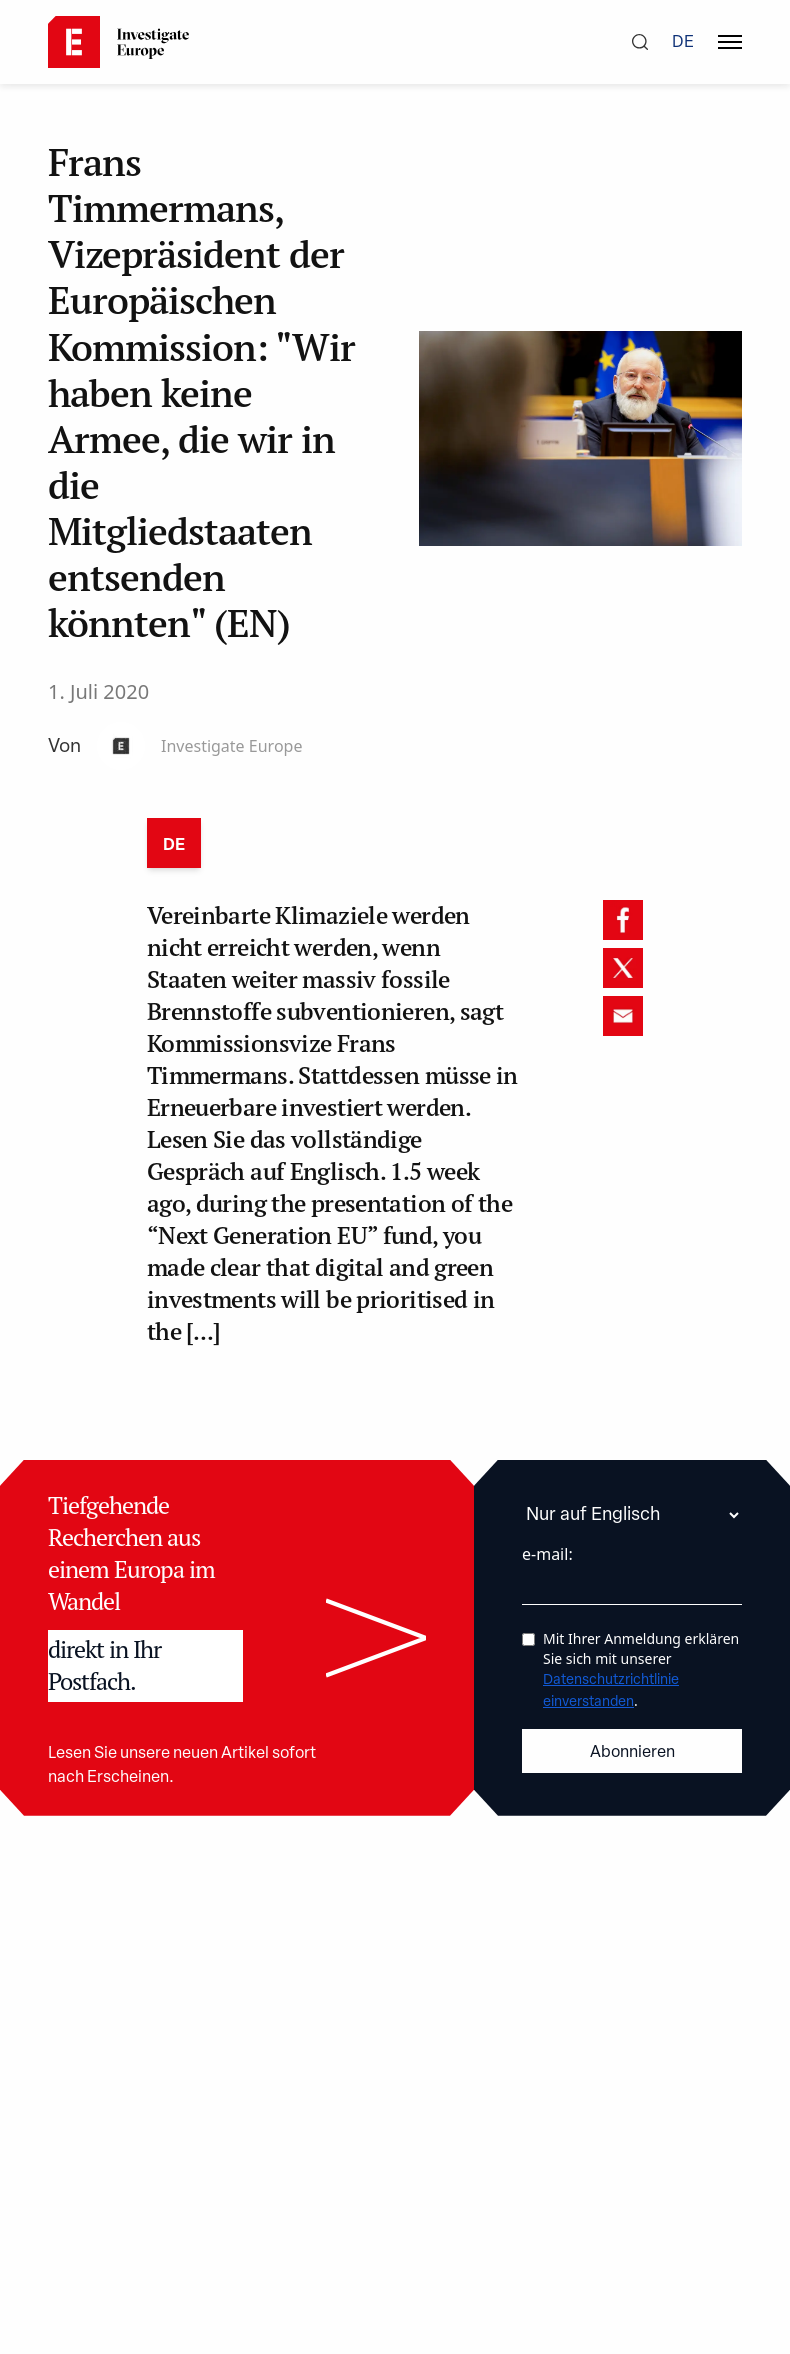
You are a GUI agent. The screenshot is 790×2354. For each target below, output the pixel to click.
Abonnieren (632, 1753)
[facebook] (623, 920)
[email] (623, 1016)
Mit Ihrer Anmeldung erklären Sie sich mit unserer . (641, 1669)
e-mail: (547, 1554)
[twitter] (623, 968)
